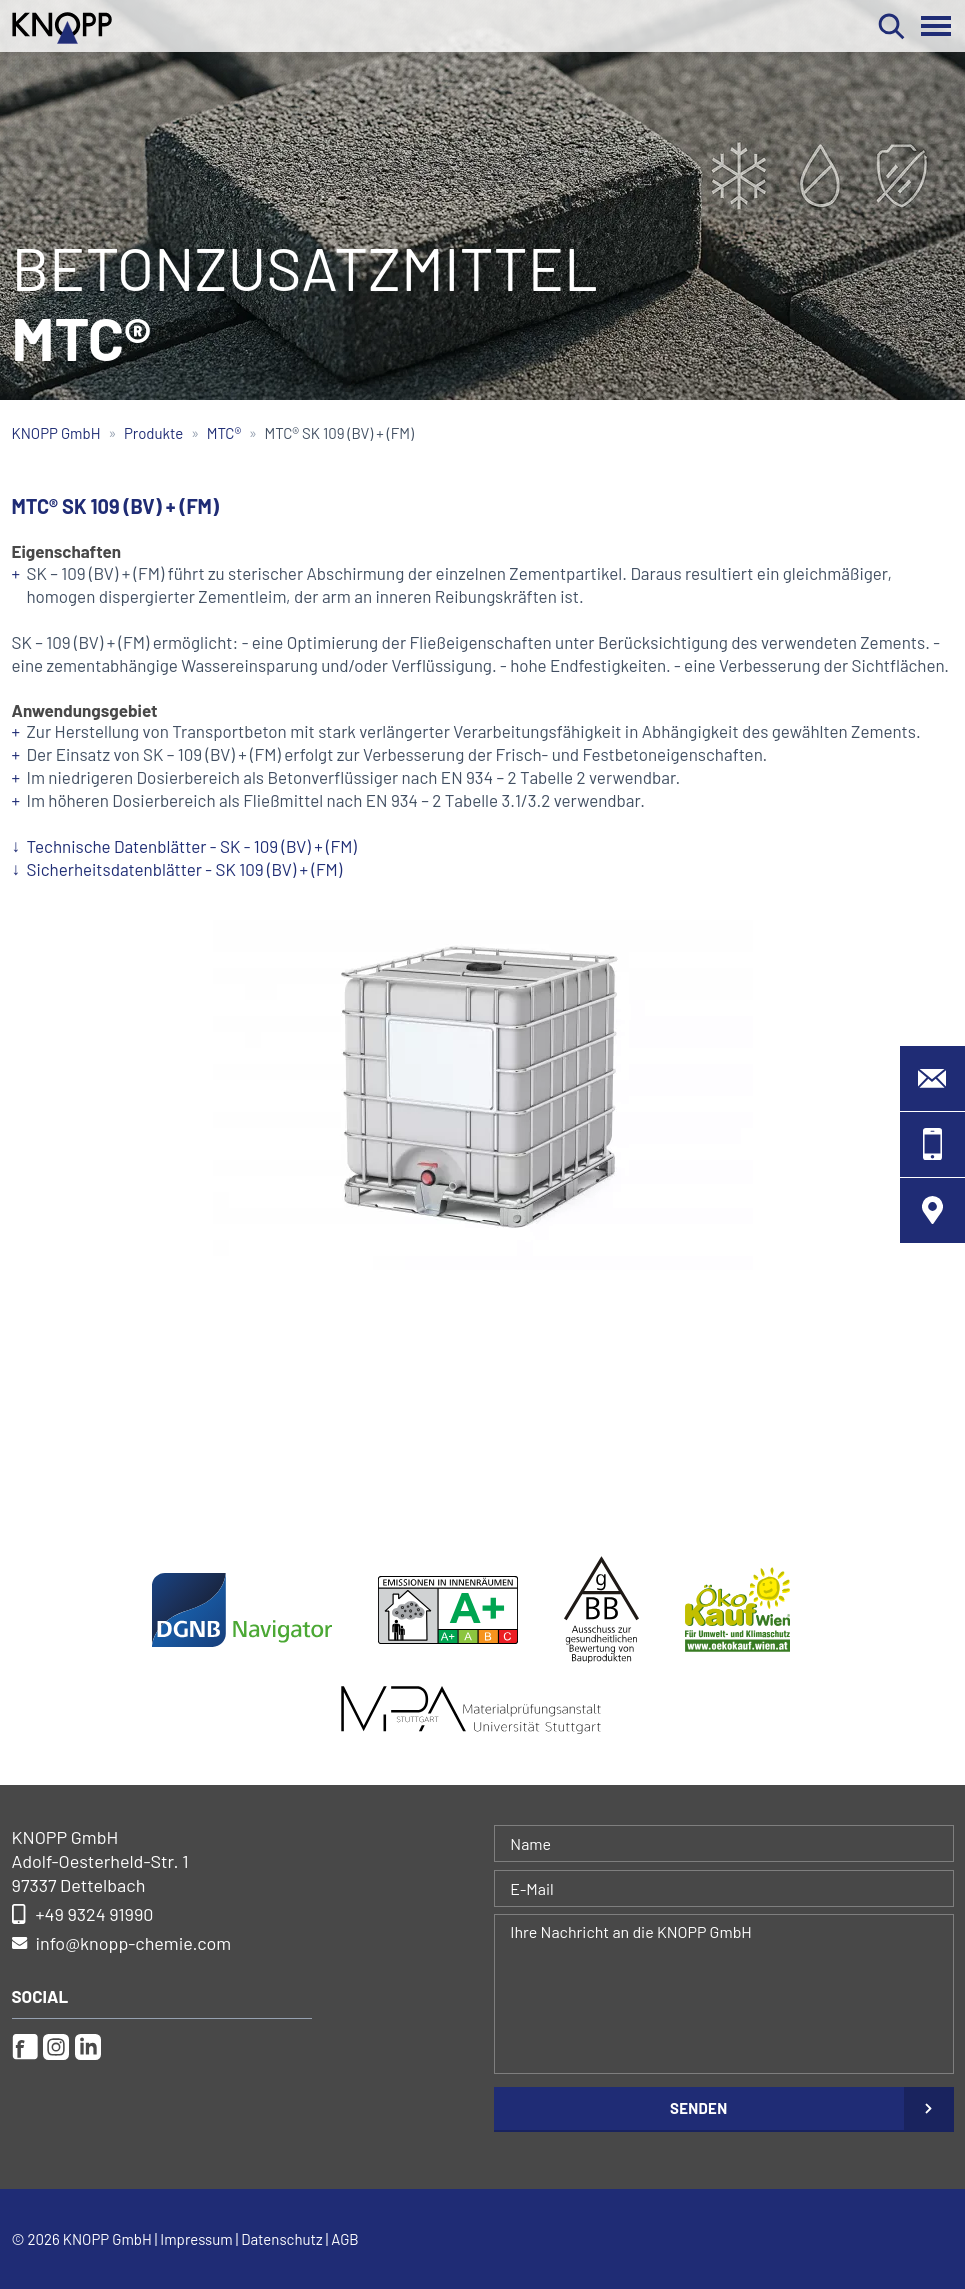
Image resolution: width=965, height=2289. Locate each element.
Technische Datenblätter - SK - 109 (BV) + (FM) (192, 846)
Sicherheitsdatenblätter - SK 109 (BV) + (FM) (185, 869)
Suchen (891, 26)
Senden (698, 2108)
